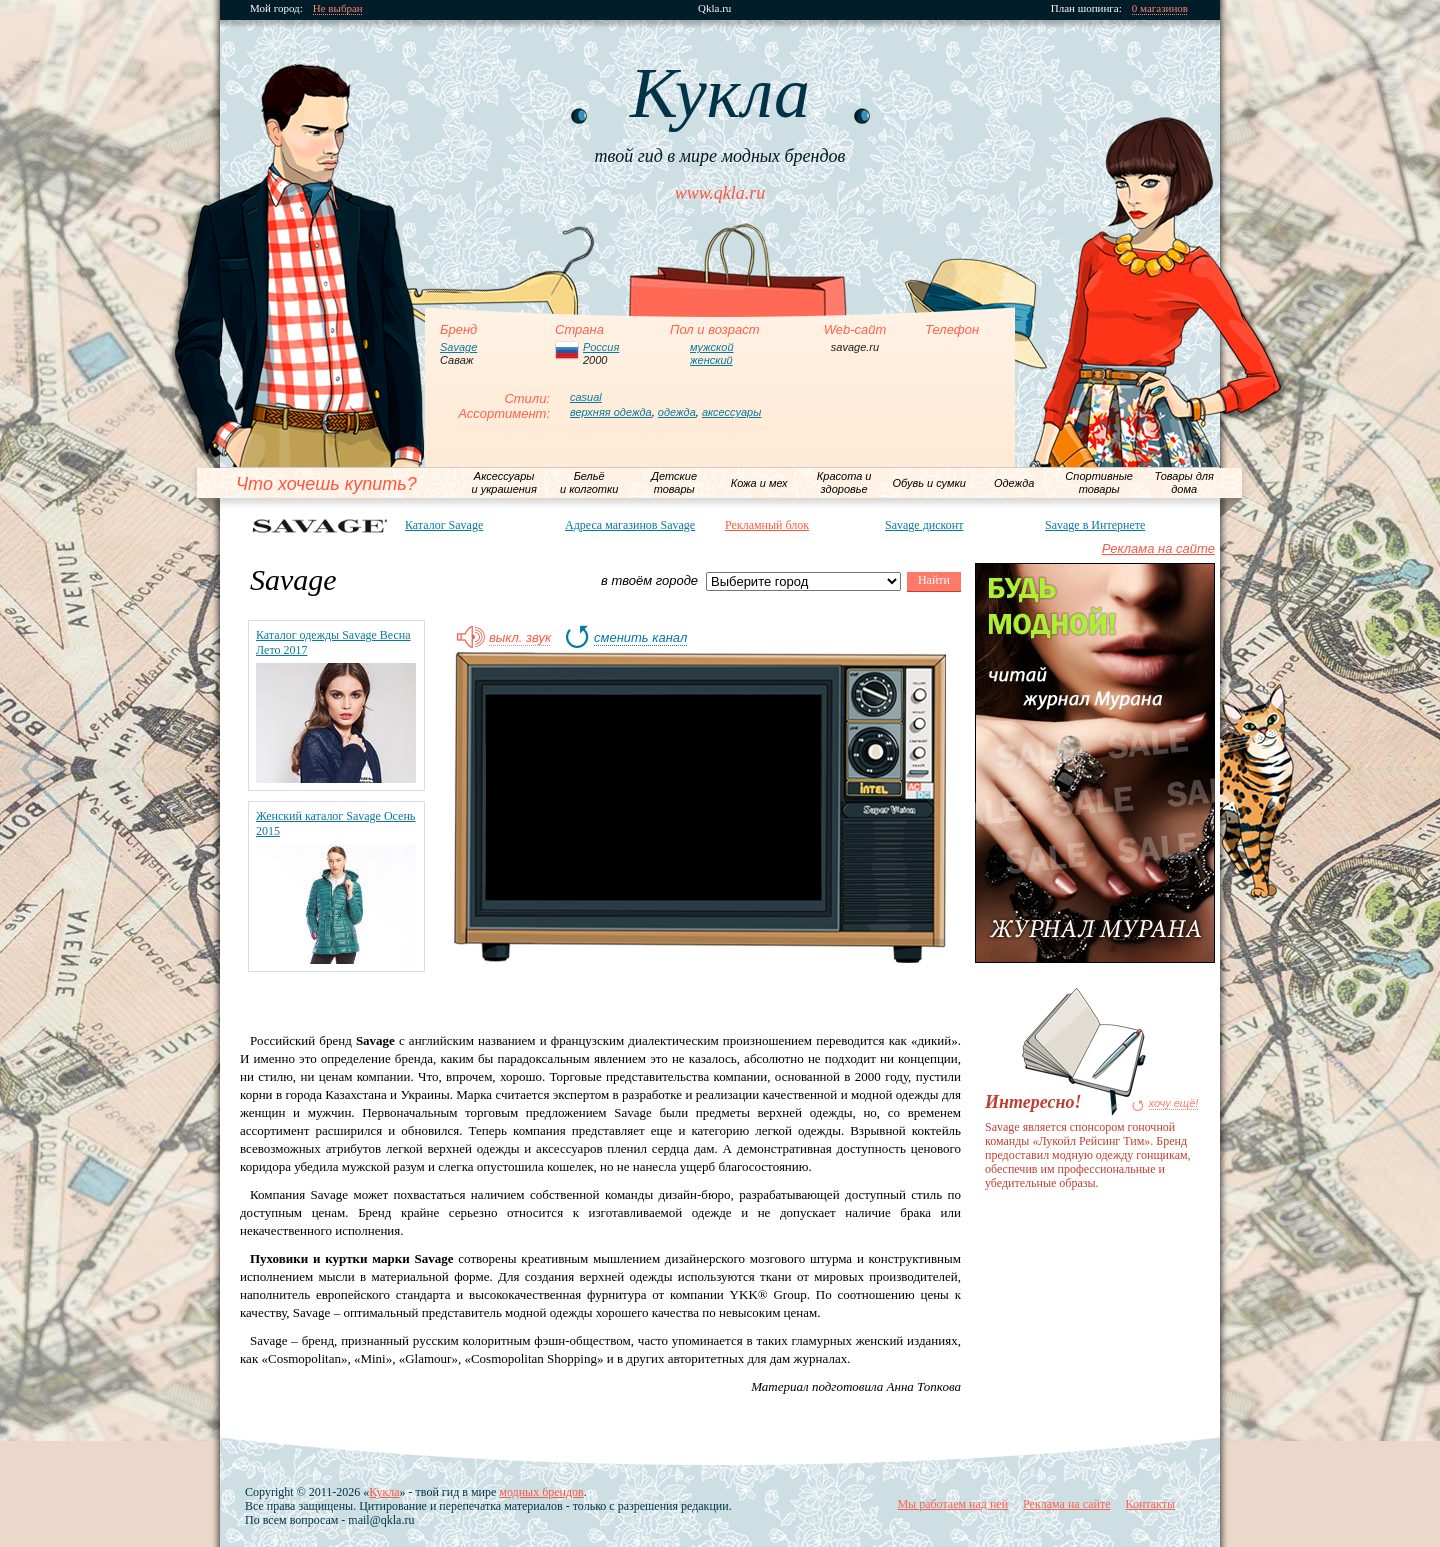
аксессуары (731, 412)
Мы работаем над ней (952, 1504)
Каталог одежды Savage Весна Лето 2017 (333, 642)
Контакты (1150, 1504)
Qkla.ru (714, 8)
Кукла (384, 1492)
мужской (712, 347)
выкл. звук (520, 638)
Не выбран (338, 8)
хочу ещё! (1174, 1103)
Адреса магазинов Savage (630, 525)
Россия (601, 347)
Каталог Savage (444, 525)
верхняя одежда (611, 412)
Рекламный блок (767, 525)
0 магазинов (1160, 8)
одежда (677, 412)
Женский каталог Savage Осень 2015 (335, 823)
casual (586, 397)
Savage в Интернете (1095, 525)
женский (711, 360)
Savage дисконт (924, 525)
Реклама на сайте (1158, 548)
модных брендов (541, 1492)
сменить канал (640, 638)
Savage (458, 347)
